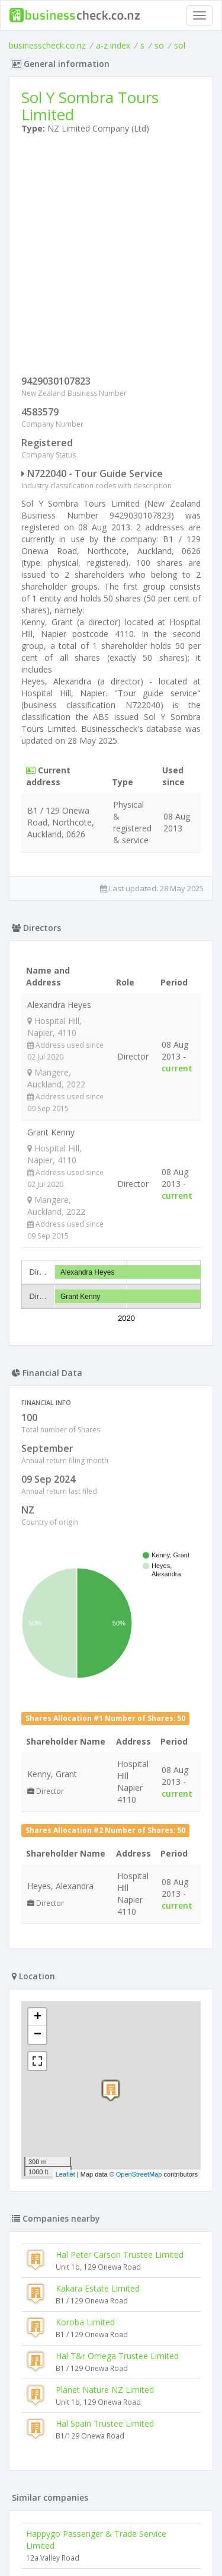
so (159, 45)
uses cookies (89, 2543)
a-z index (113, 45)
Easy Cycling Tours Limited (77, 2418)
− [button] (37, 1760)
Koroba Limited (85, 2047)
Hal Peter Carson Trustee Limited (120, 1980)
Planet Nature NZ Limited (105, 2115)
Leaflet (65, 1899)
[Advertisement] (111, 257)
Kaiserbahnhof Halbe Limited (81, 2384)
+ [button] (37, 1743)
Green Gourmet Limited (71, 2451)
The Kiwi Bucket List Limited (80, 2305)
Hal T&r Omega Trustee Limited (117, 2081)
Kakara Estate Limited (98, 2014)
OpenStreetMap (139, 1899)
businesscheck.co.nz (47, 45)
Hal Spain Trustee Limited (105, 2149)
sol (179, 45)
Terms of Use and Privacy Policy (111, 2534)
